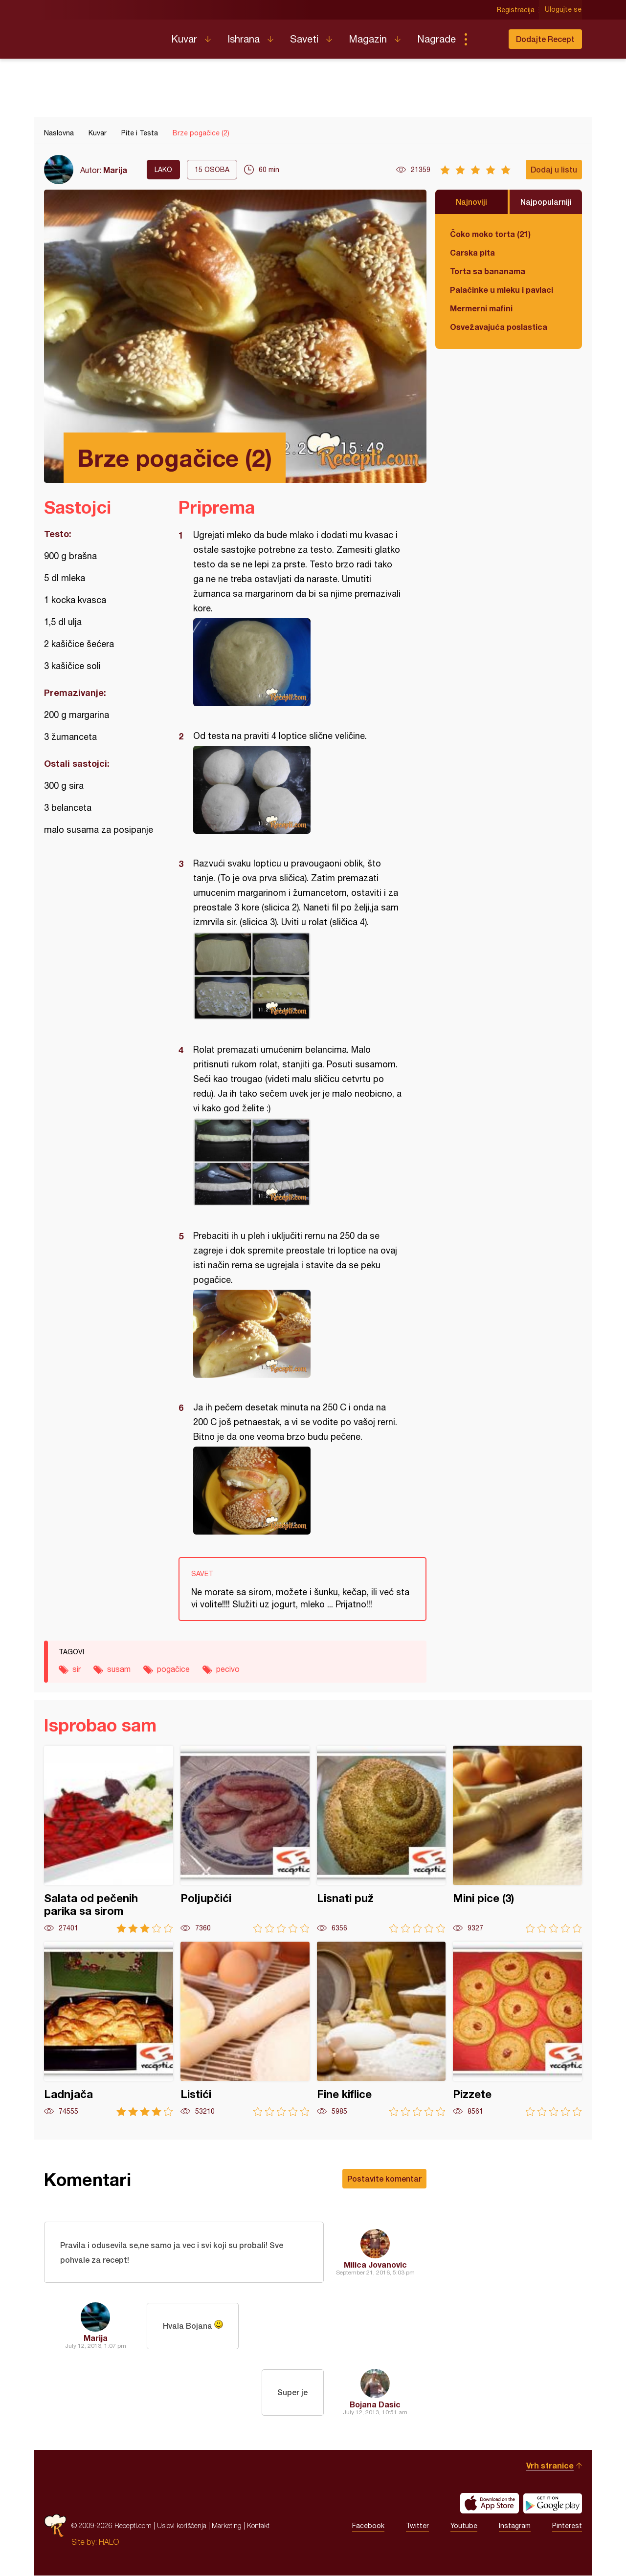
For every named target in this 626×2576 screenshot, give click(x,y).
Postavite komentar (384, 2178)
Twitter (417, 2526)
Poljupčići (245, 1839)
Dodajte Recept (545, 38)
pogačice (173, 1669)
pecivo (228, 1669)
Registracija (516, 10)
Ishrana (243, 38)
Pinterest (567, 2526)
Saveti (304, 38)
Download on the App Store (489, 2503)
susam (119, 1669)
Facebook (368, 2526)
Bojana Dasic (375, 2404)
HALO (109, 2542)
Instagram (515, 2526)
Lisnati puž (381, 1839)
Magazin (368, 38)
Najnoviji (471, 201)
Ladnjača (108, 2029)
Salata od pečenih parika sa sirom (108, 1839)
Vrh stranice (550, 2465)
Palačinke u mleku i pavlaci (501, 289)
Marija (115, 169)
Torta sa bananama (487, 271)
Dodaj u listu (554, 169)
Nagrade (436, 38)
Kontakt (258, 2526)
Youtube (463, 2526)
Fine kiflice (381, 2029)
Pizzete (517, 2029)
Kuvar (184, 38)
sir (76, 1669)
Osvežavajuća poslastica (498, 326)
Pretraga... (485, 39)
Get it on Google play (552, 2503)
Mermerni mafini (481, 308)
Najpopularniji (546, 201)
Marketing (227, 2526)
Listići (245, 2029)
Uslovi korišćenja (181, 2526)
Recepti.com (100, 35)
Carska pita (472, 252)
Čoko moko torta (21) (490, 233)
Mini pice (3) (517, 1839)
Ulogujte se (563, 10)
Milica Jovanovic (375, 2264)
